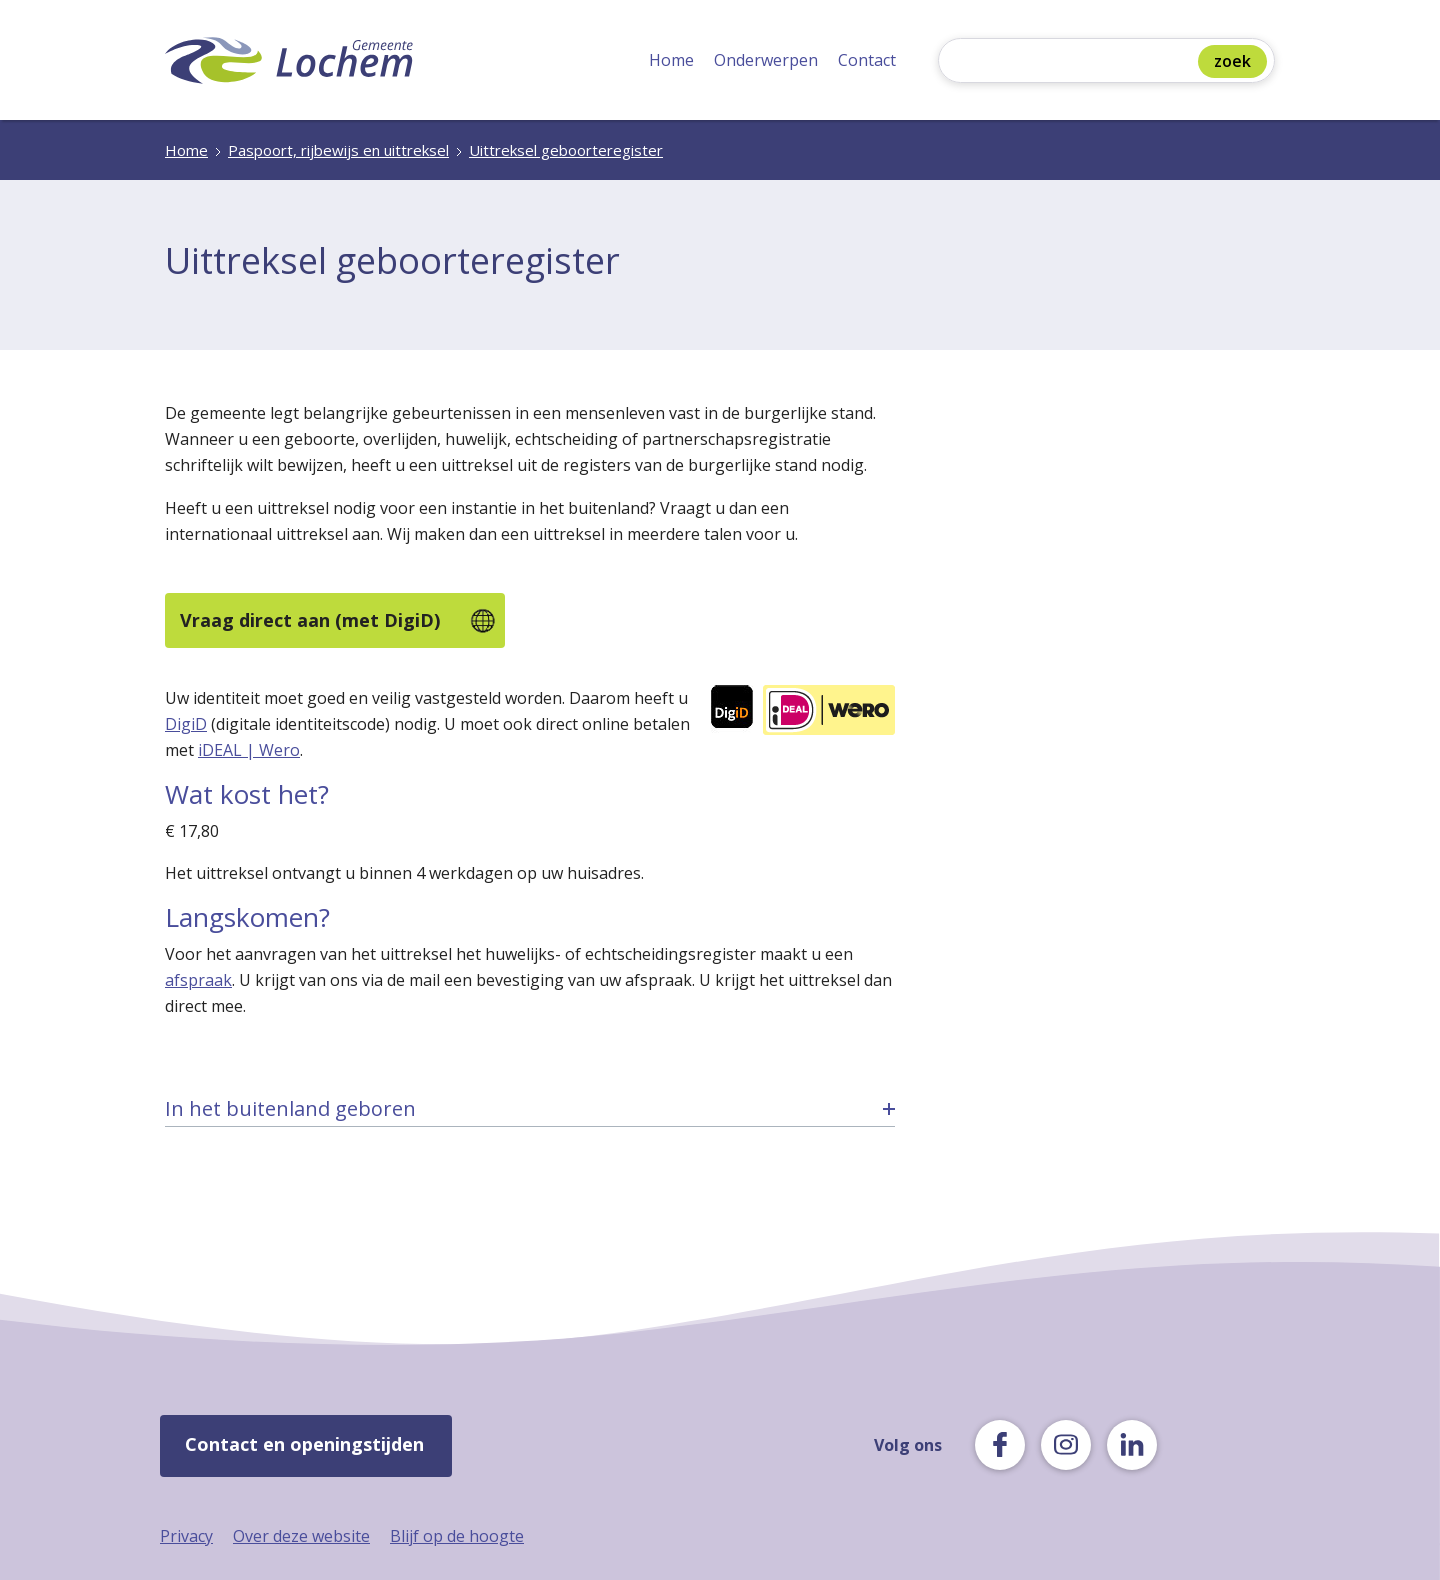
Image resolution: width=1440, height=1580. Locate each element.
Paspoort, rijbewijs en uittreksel (338, 150)
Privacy (186, 1536)
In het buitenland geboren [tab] (290, 1108)
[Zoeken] (1073, 62)
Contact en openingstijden (304, 1444)
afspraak (198, 980)
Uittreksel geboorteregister (566, 150)
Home (671, 60)
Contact (867, 60)
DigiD (186, 724)
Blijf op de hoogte (457, 1536)
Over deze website (301, 1536)
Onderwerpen (766, 60)
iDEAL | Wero (249, 750)
